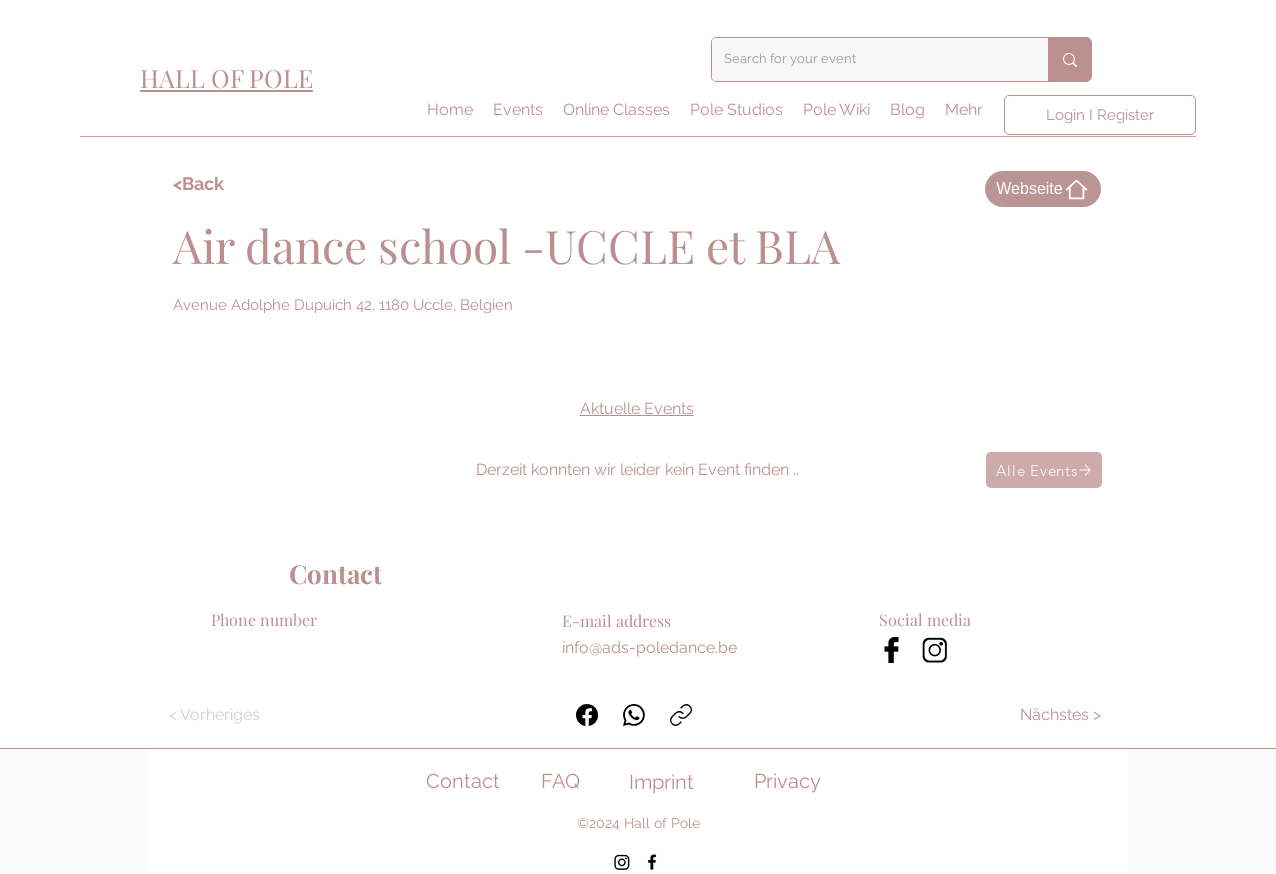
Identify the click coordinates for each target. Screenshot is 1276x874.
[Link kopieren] (681, 715)
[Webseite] (1043, 189)
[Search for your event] (865, 59)
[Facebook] (587, 715)
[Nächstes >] (1061, 715)
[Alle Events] (1044, 470)
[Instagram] (622, 862)
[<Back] (231, 184)
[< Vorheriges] (214, 715)
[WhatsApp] (634, 715)
